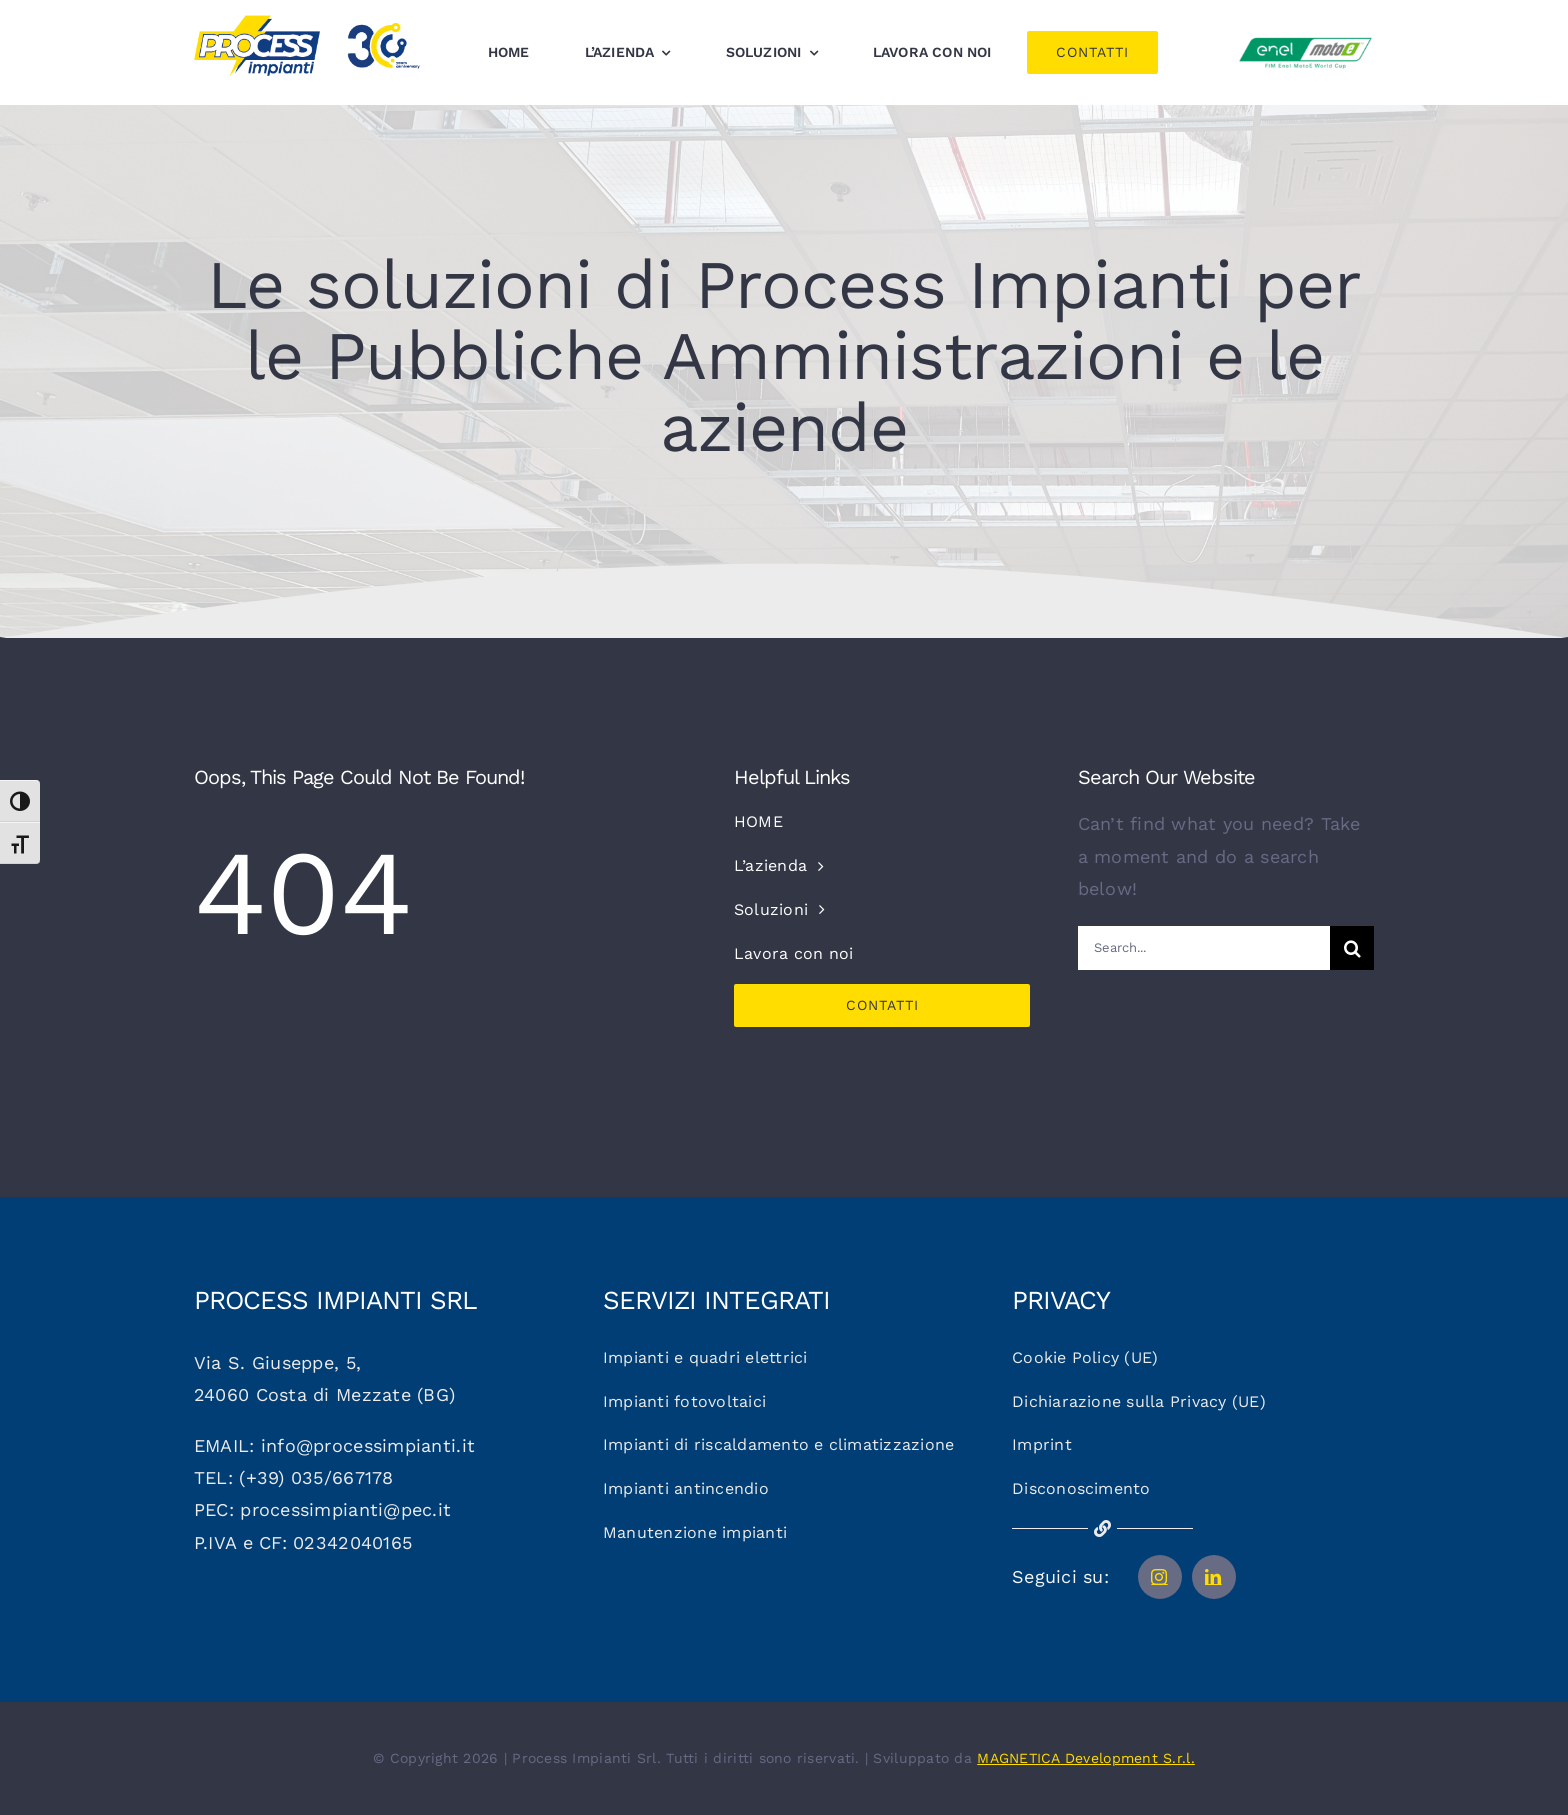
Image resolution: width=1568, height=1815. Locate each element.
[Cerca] (1352, 948)
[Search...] (1204, 948)
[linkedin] (1214, 1577)
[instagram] (1160, 1577)
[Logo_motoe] (1305, 40)
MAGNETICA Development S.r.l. (1086, 1758)
